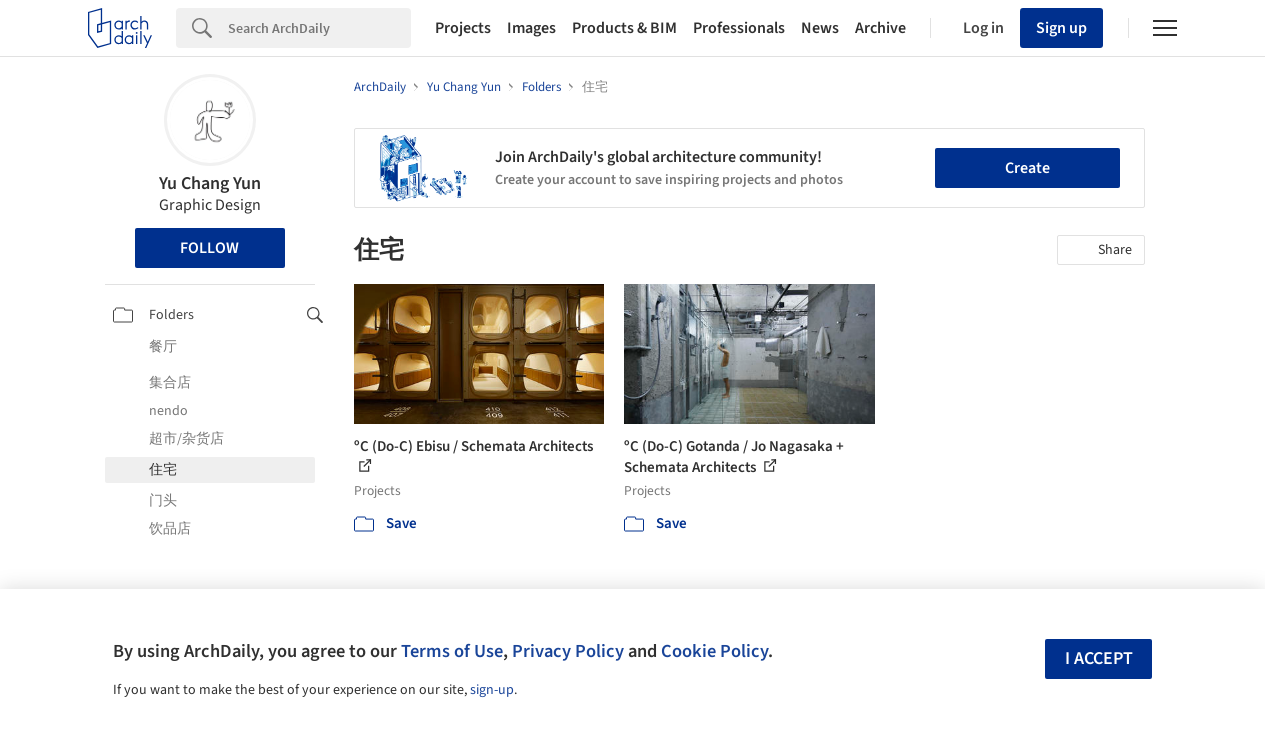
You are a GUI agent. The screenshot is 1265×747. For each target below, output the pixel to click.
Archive (880, 28)
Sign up (1061, 28)
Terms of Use (452, 651)
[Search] (319, 28)
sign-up (492, 690)
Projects (463, 28)
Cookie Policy (714, 651)
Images (531, 28)
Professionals (739, 28)
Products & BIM (624, 28)
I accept (1099, 658)
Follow (209, 248)
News (820, 28)
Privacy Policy (568, 651)
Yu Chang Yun (210, 183)
